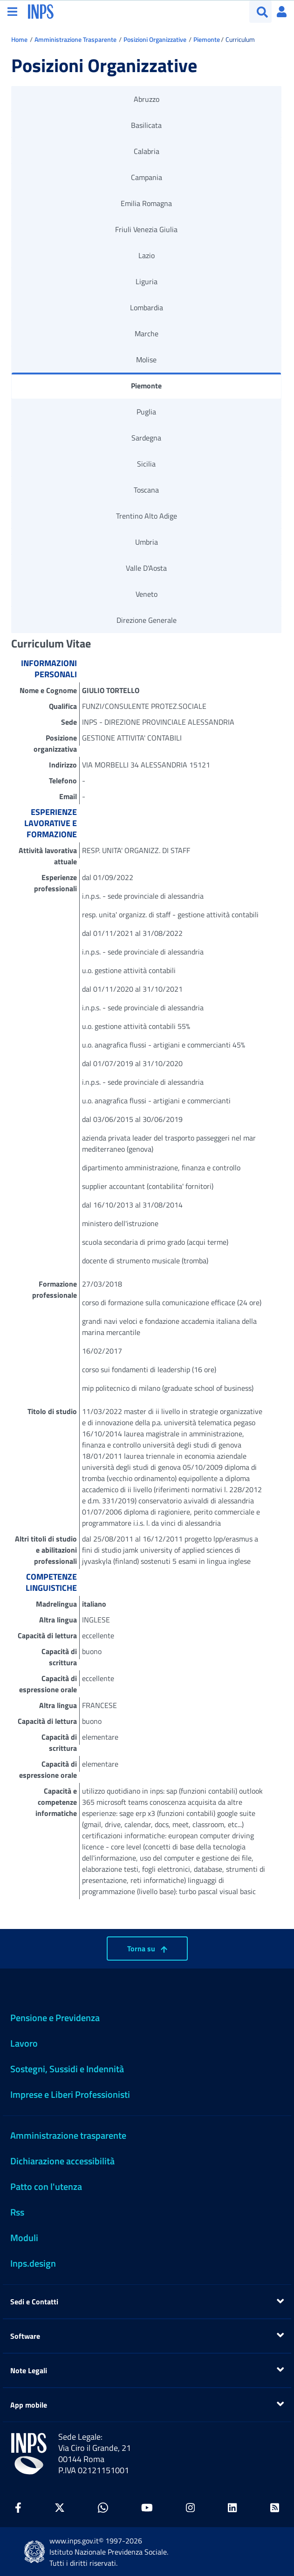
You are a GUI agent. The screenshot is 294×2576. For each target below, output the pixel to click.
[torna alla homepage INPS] (41, 10)
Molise (146, 359)
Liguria (146, 281)
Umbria (146, 541)
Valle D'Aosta (146, 568)
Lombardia (146, 307)
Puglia (146, 411)
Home (19, 39)
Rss (17, 2212)
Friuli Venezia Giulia (146, 229)
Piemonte (206, 39)
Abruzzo (146, 99)
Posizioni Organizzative (154, 39)
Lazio (146, 255)
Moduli (24, 2237)
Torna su (147, 1948)
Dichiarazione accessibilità (62, 2161)
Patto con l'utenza (46, 2186)
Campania (146, 177)
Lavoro (24, 2043)
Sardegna (146, 437)
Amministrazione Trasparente (75, 39)
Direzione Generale (146, 620)
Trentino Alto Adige (146, 515)
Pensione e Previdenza (55, 2017)
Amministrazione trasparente (68, 2135)
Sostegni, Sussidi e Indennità (67, 2069)
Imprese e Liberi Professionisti (70, 2094)
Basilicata (146, 125)
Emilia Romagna (146, 203)
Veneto (146, 594)
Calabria (146, 151)
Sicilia (146, 463)
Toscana (146, 489)
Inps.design (33, 2263)
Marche (146, 333)
